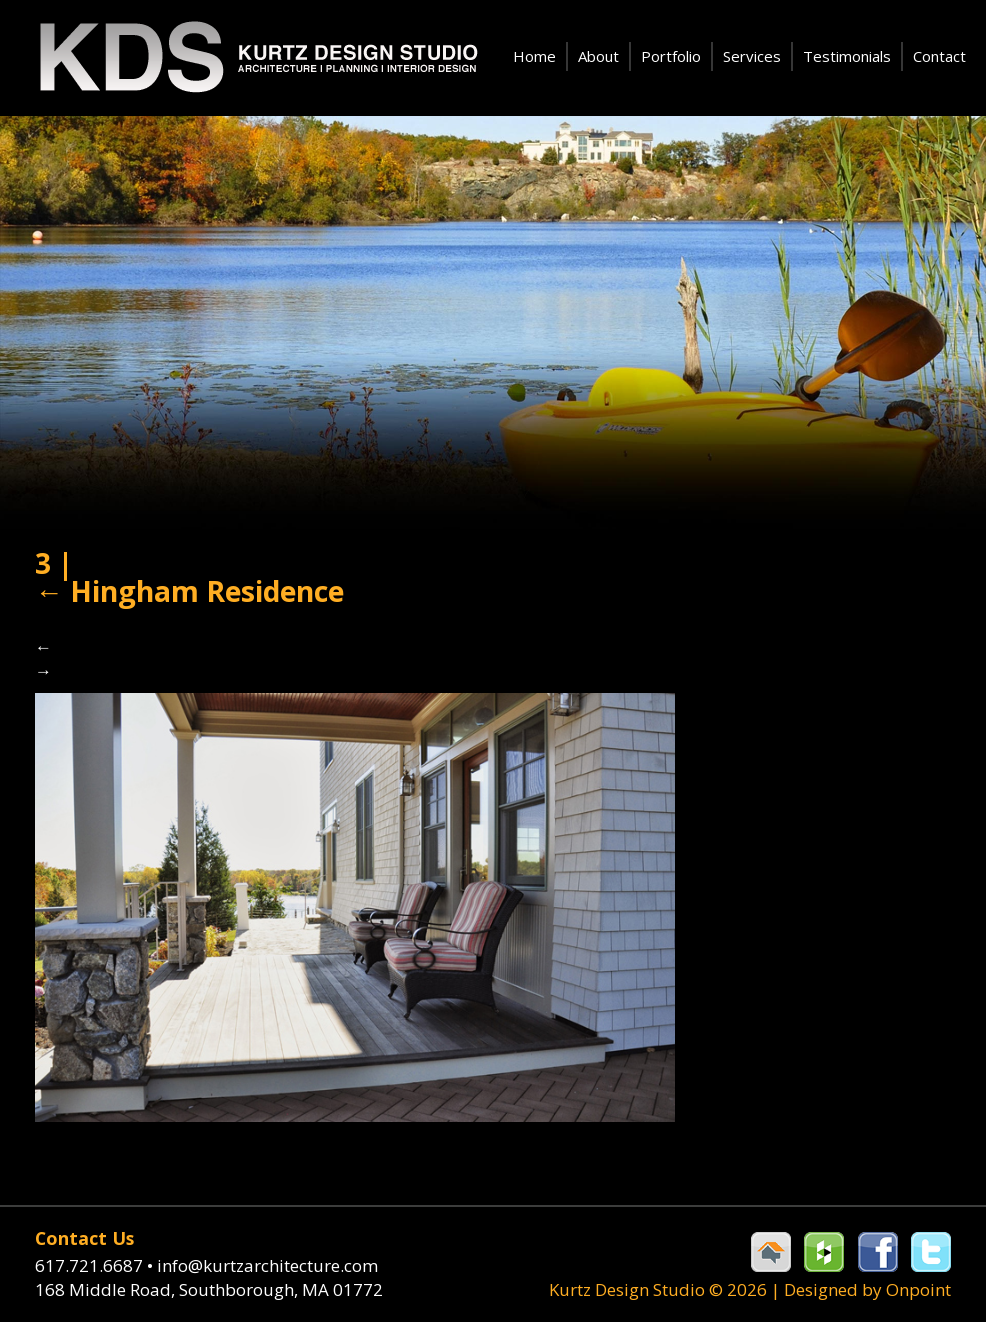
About (598, 56)
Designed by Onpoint (867, 1289)
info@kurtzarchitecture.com (267, 1265)
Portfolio (671, 56)
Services (752, 56)
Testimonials (847, 56)
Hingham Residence (189, 591)
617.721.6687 (96, 1265)
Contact (939, 56)
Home (534, 56)
